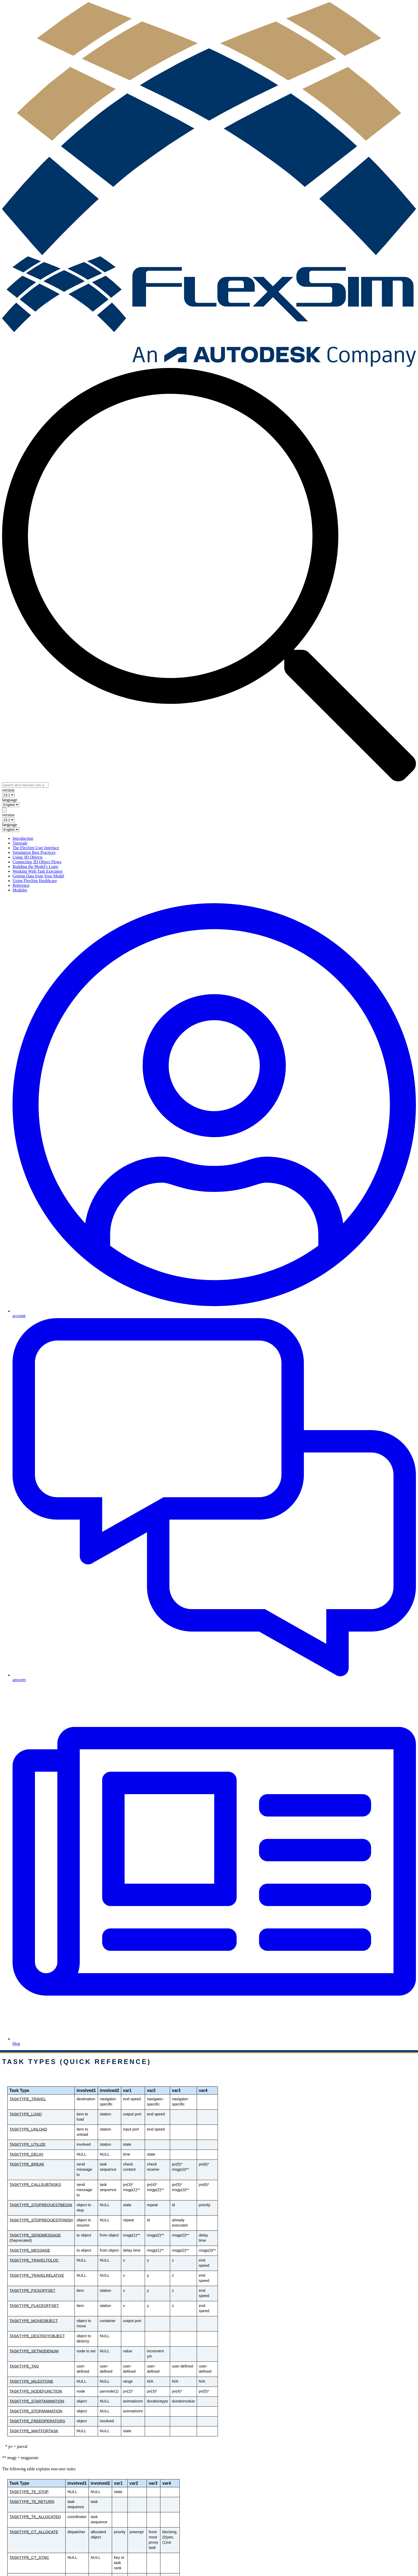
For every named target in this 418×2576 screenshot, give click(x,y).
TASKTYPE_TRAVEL (27, 2099)
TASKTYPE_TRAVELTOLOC (34, 2260)
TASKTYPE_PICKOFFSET (32, 2290)
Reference (21, 885)
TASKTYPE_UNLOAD (28, 2129)
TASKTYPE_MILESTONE (31, 2381)
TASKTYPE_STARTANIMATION (36, 2401)
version (8, 790)
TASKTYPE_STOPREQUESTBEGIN (40, 2205)
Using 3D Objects (28, 857)
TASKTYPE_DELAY (26, 2154)
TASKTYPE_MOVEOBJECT (33, 2321)
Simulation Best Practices (34, 852)
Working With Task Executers (37, 871)
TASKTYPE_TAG (24, 2366)
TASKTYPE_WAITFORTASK (34, 2431)
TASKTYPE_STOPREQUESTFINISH (41, 2220)
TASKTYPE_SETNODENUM (34, 2351)
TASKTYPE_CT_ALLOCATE (33, 2532)
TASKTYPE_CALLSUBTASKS (35, 2184)
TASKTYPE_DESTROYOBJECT (37, 2336)
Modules (20, 890)
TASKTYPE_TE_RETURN (31, 2502)
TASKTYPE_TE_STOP (29, 2492)
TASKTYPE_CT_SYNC (29, 2557)
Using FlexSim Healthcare (35, 880)
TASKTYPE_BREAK (26, 2164)
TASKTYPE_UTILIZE (27, 2144)
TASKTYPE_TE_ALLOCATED (35, 2517)
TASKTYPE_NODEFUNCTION (35, 2391)
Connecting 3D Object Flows (37, 862)
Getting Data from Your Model (38, 876)
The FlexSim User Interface (36, 848)
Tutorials (20, 843)
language (9, 800)
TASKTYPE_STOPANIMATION (35, 2411)
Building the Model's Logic (36, 866)
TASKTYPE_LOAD (25, 2114)
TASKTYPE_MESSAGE (29, 2250)
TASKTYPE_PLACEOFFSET (34, 2306)
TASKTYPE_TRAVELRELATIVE (36, 2275)
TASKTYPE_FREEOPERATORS (37, 2421)
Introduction (23, 838)
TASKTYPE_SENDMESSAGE (35, 2235)
